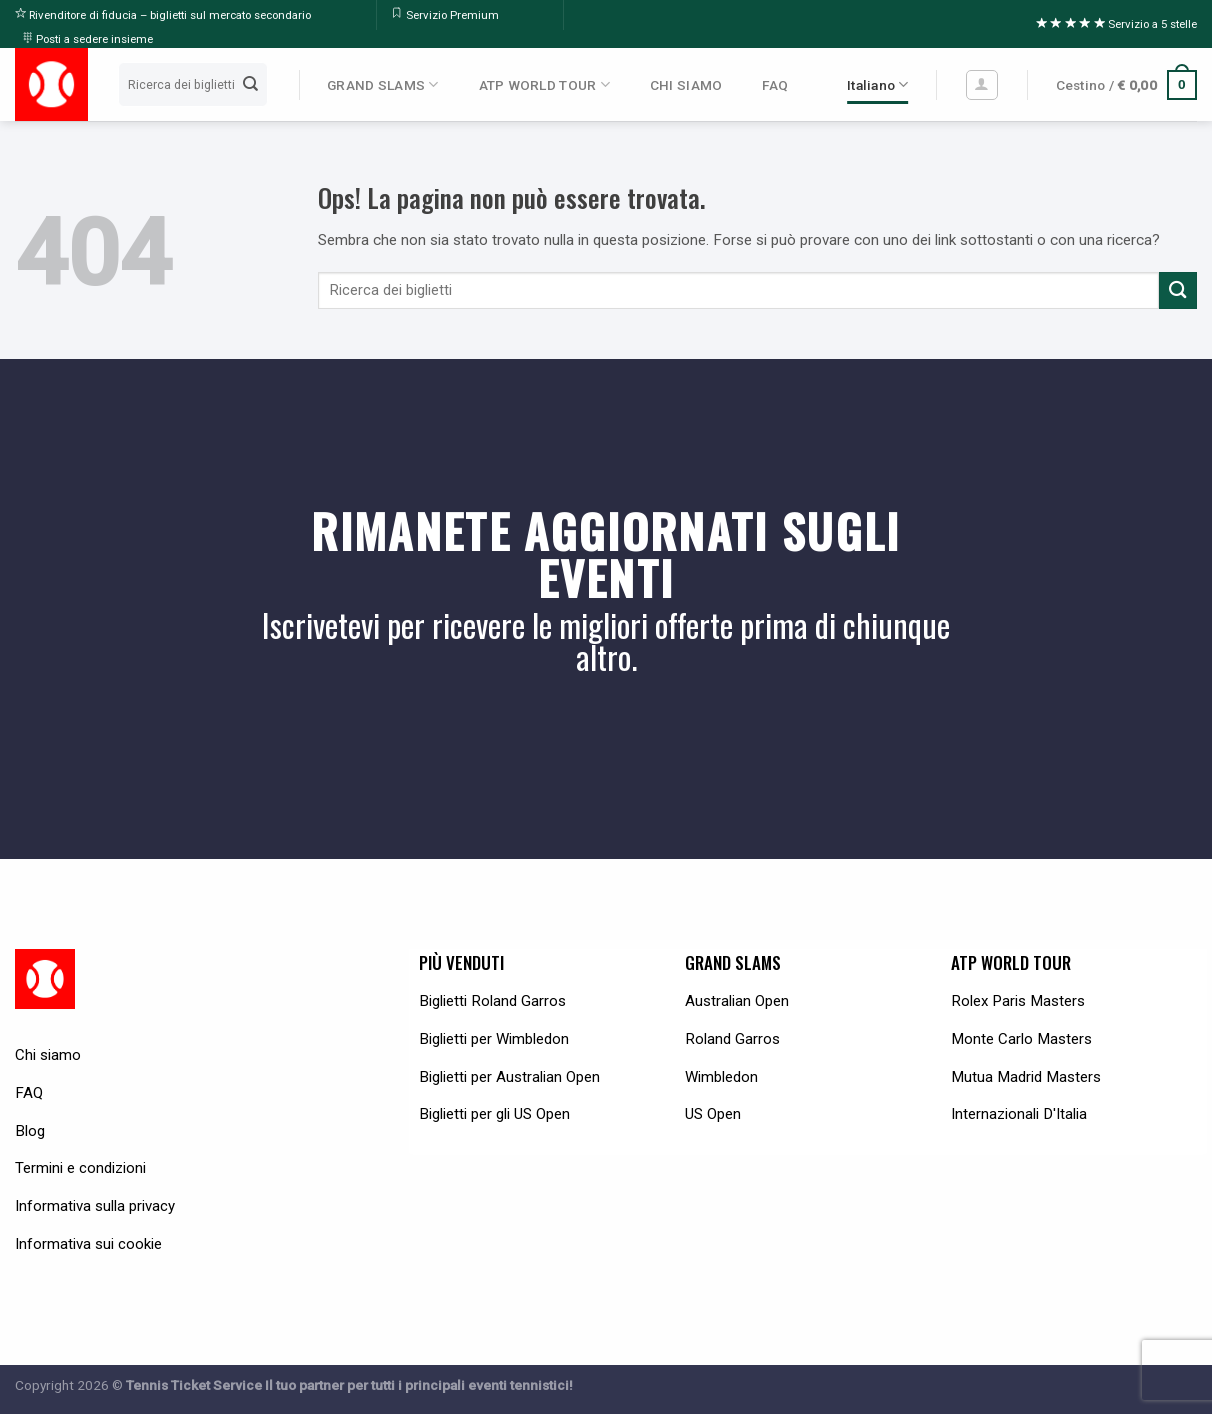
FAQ (775, 85)
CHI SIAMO (686, 85)
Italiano (878, 84)
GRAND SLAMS (382, 84)
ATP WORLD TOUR (544, 84)
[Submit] (251, 85)
